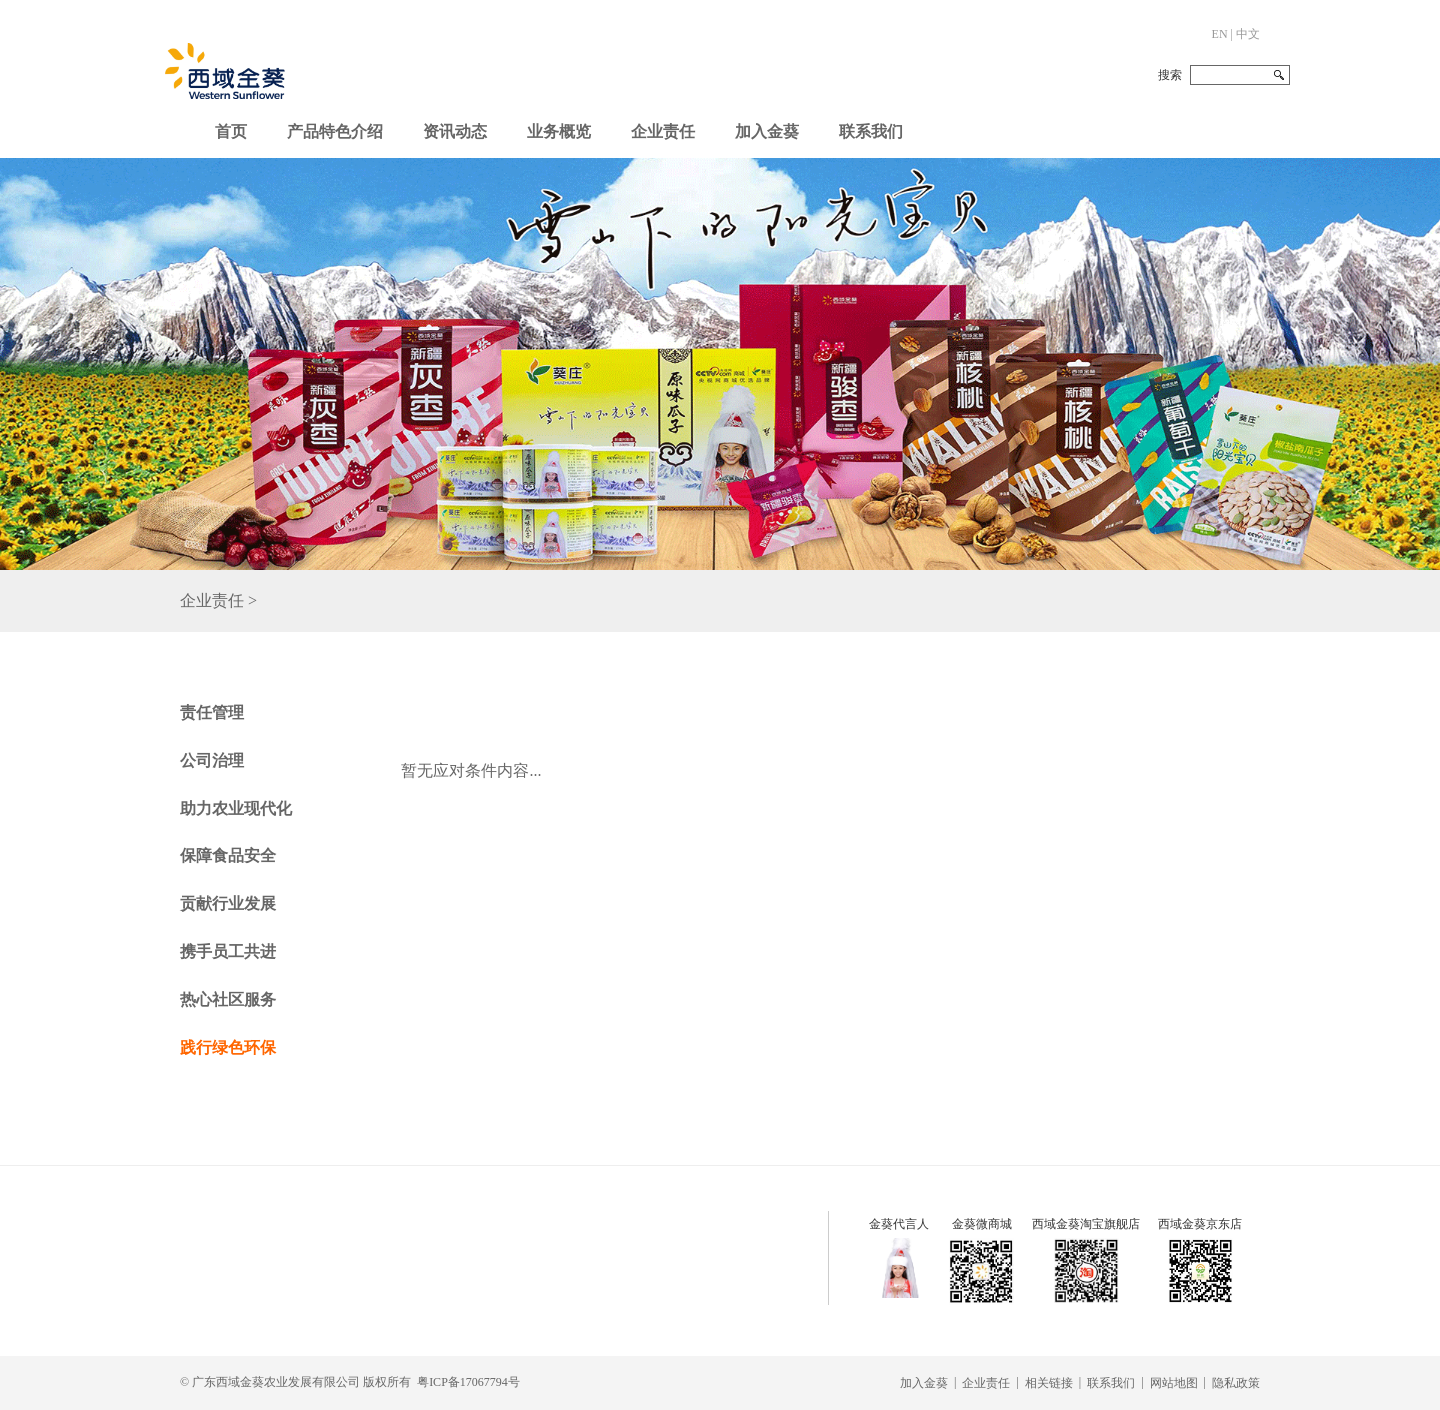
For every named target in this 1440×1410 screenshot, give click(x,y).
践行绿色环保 (228, 1047)
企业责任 (663, 131)
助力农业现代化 (236, 808)
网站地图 (1174, 1383)
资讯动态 (455, 131)
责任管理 (212, 712)
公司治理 (212, 760)
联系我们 (871, 131)
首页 (231, 131)
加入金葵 (767, 131)
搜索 (1170, 75)
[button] (455, 127)
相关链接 (1049, 1383)
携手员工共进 (228, 951)
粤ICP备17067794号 (468, 1382)
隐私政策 (1236, 1383)
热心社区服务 (228, 999)
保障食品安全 (228, 855)
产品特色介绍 (335, 131)
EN (1220, 34)
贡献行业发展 (228, 903)
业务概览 (559, 131)
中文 (1248, 34)
